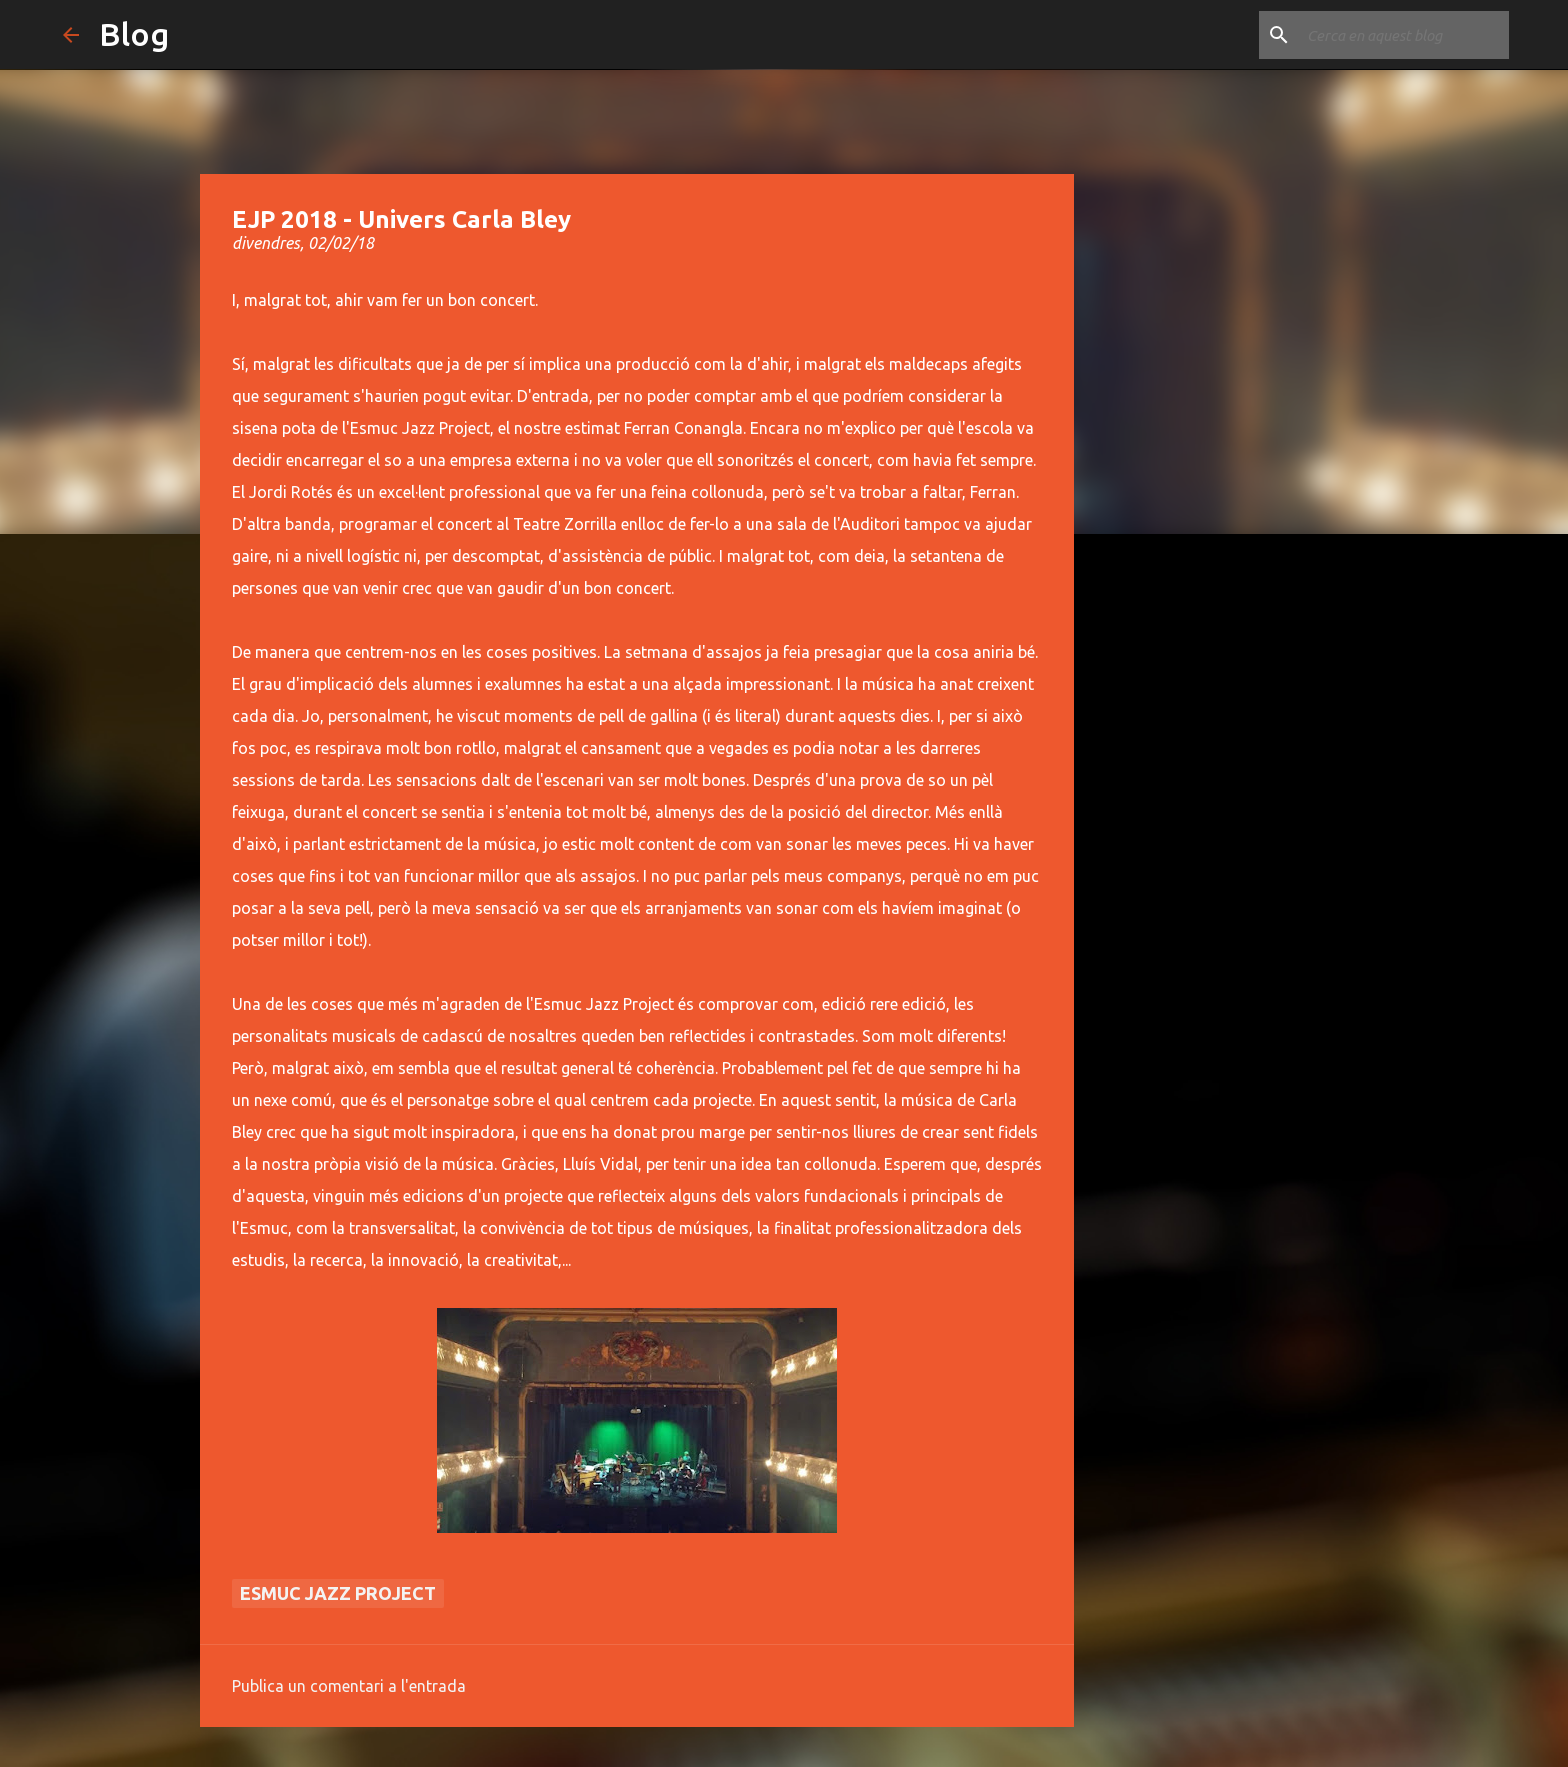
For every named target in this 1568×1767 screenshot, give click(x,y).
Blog (134, 34)
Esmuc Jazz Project (338, 1593)
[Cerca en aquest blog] (1404, 35)
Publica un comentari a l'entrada (349, 1686)
